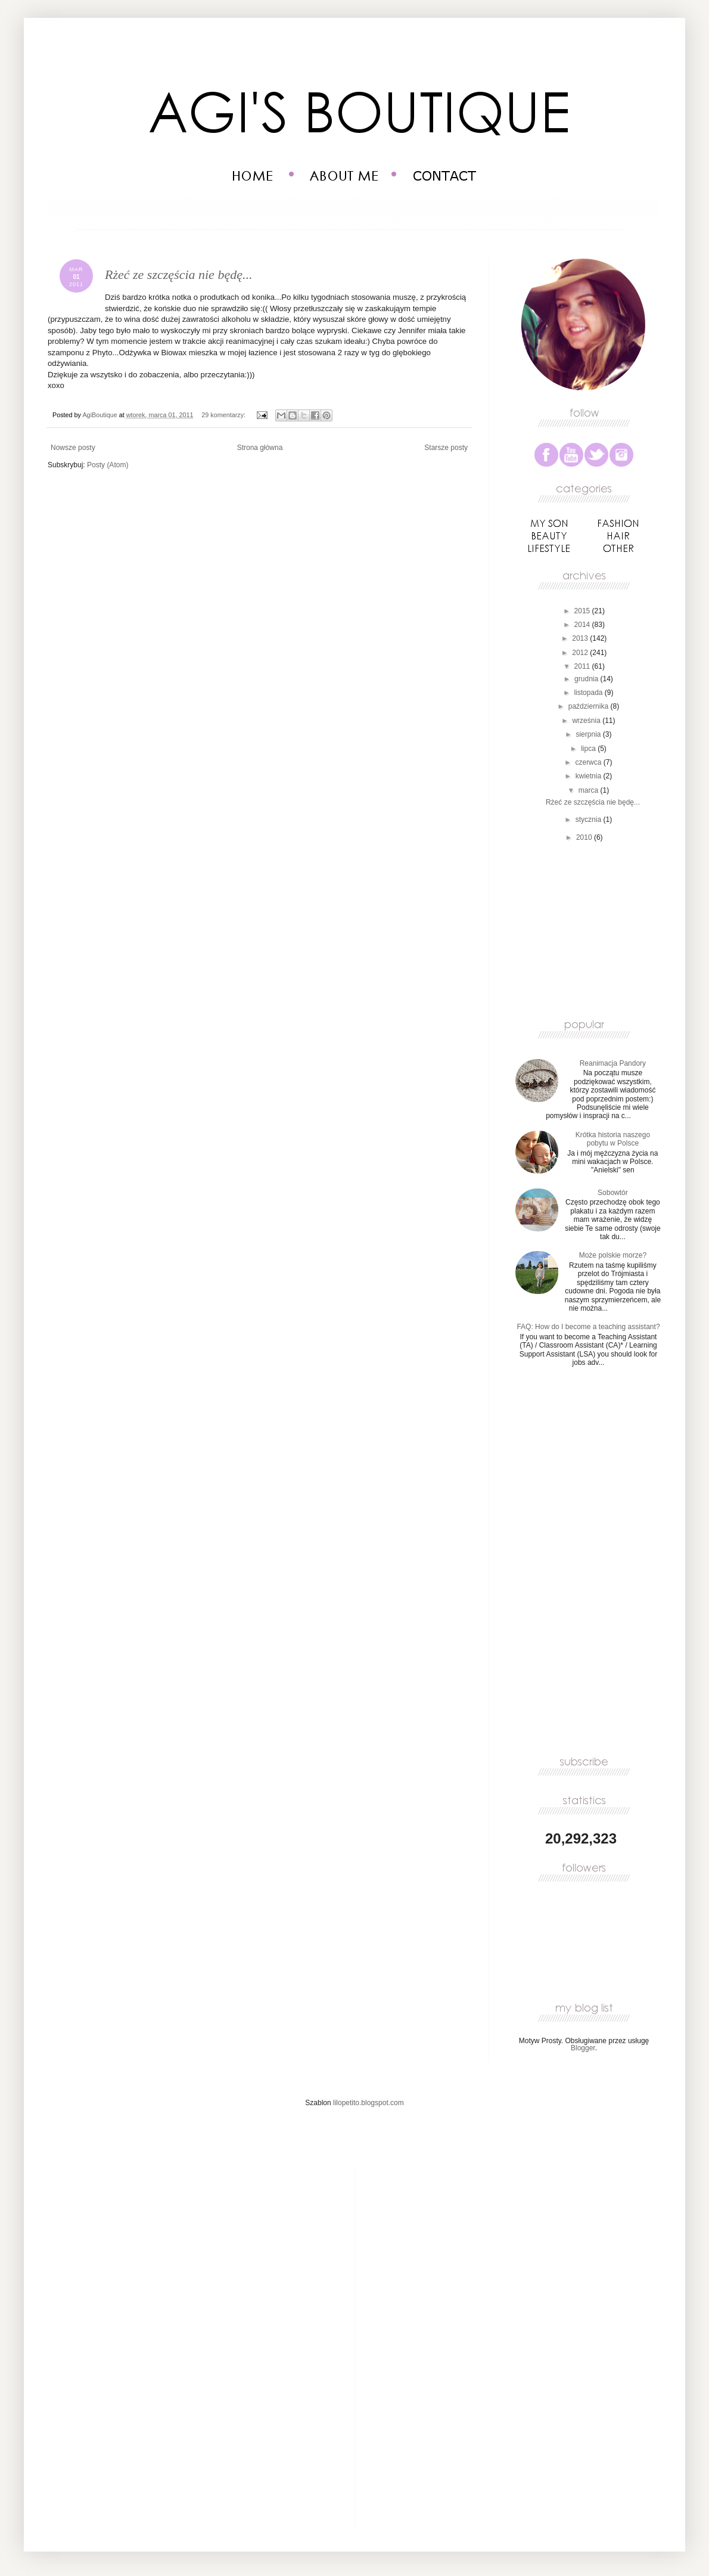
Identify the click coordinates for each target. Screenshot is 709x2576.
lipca (589, 748)
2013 (581, 638)
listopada (589, 692)
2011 (583, 666)
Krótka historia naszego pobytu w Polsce (613, 1139)
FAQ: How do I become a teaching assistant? (588, 1327)
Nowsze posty (73, 447)
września (587, 720)
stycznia (590, 819)
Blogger (583, 2048)
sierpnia (589, 734)
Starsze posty (446, 447)
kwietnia (590, 776)
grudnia (587, 679)
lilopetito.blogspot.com (368, 2103)
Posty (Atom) (107, 465)
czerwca (589, 762)
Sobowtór (613, 1192)
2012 (581, 652)
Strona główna (260, 447)
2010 (585, 837)
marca (590, 790)
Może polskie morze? (612, 1255)
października (589, 706)
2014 (583, 624)
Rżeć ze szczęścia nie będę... (178, 274)
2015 (583, 611)
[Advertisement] (595, 928)
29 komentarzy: (224, 414)
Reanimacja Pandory (613, 1063)
